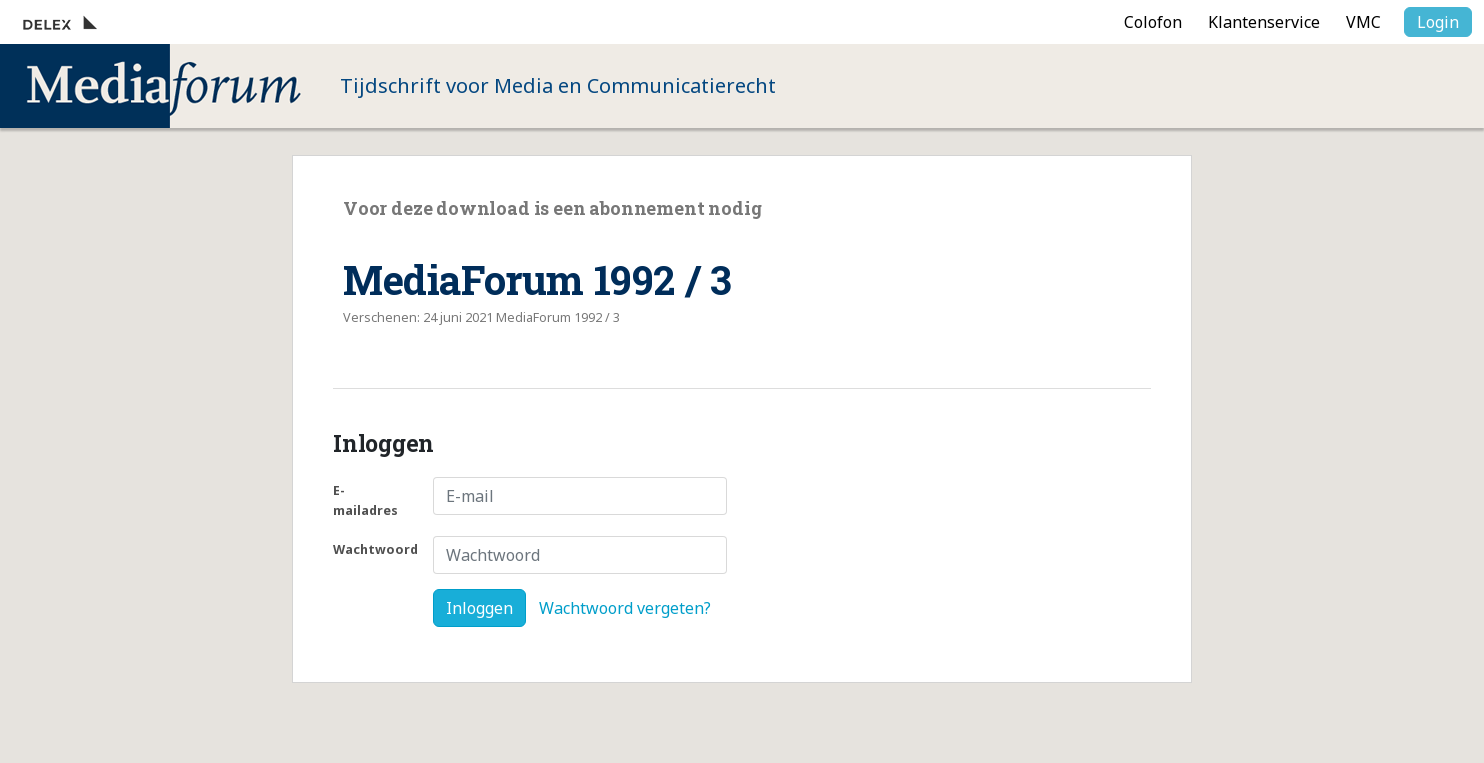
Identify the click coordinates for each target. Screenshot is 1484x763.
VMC (1363, 22)
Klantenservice (1264, 22)
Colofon (1153, 22)
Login (1438, 22)
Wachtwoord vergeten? (625, 608)
